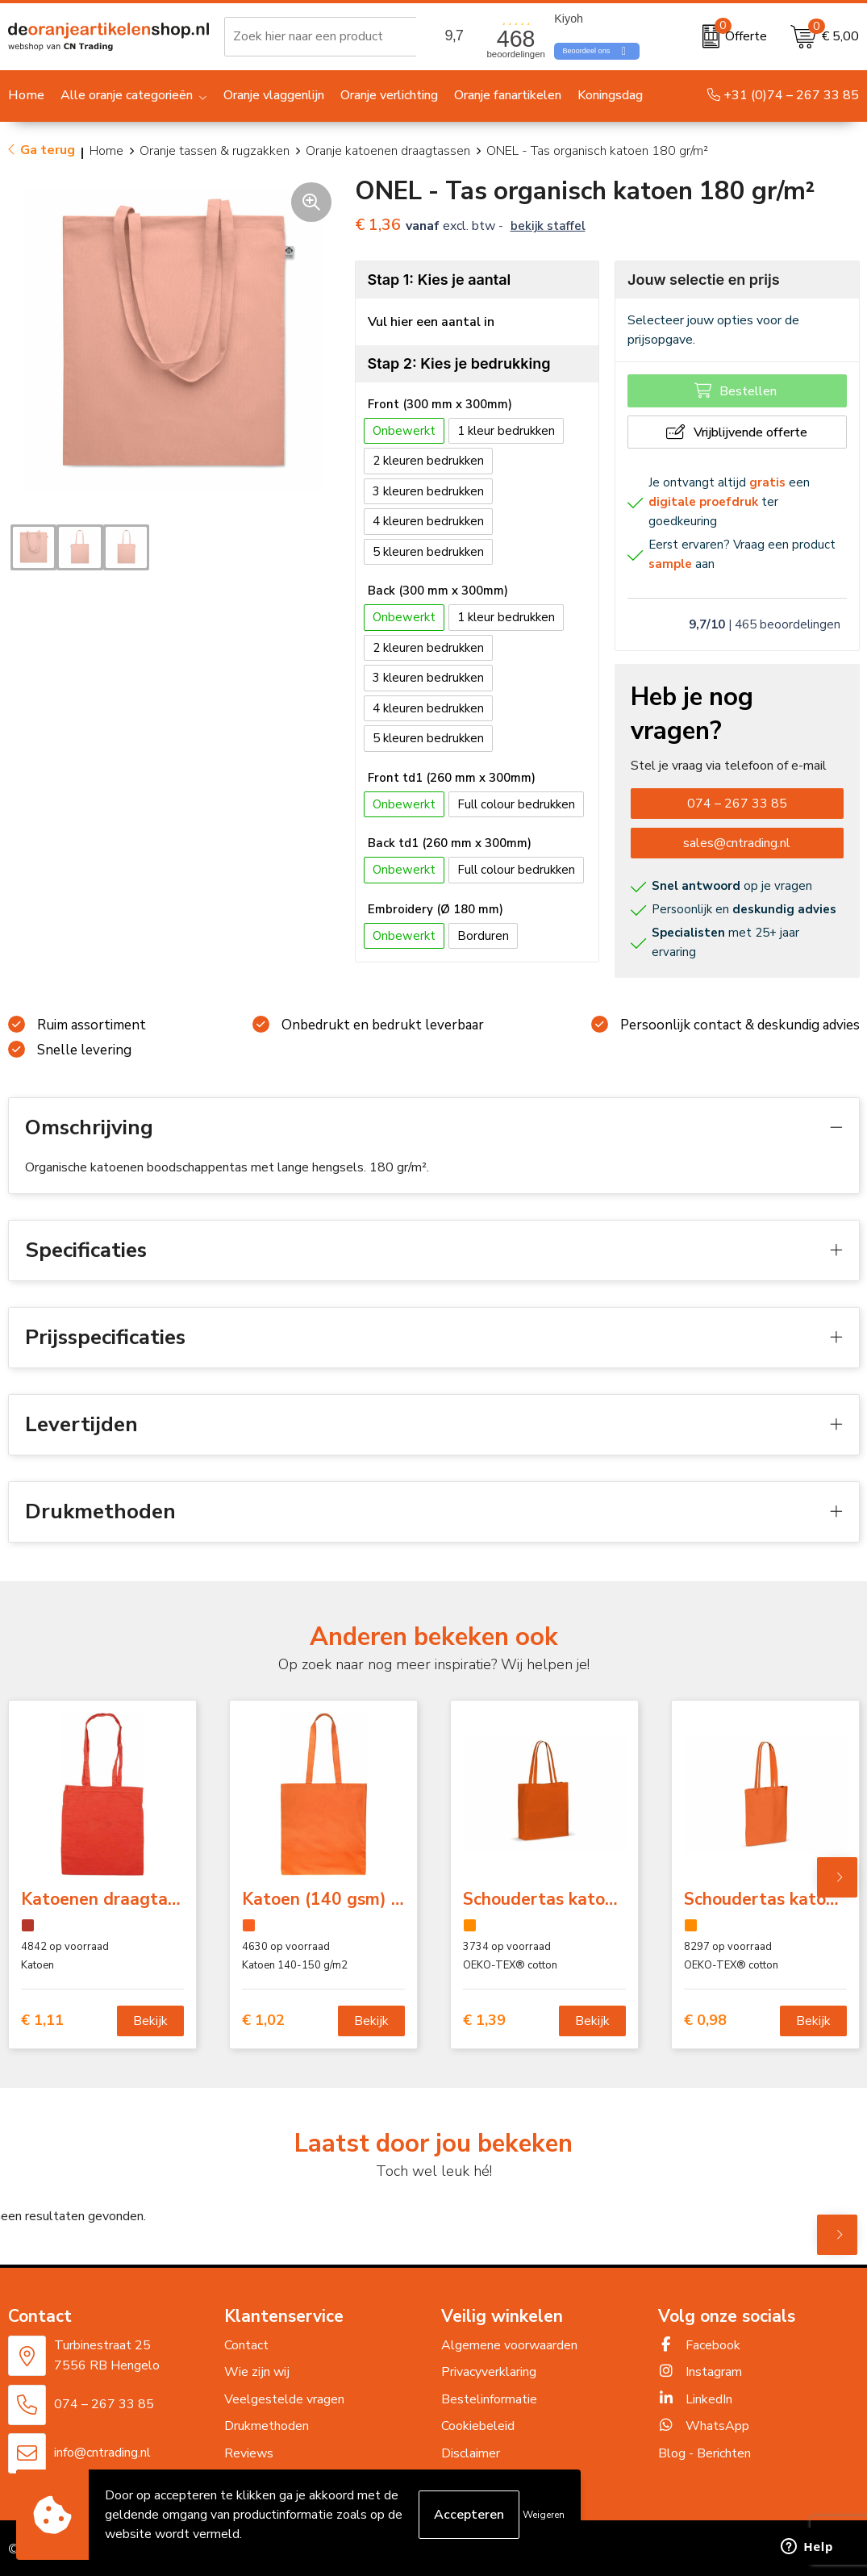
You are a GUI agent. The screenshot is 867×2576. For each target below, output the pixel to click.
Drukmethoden (266, 2426)
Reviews (248, 2453)
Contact (246, 2345)
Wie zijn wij (257, 2372)
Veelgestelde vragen (284, 2399)
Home (106, 151)
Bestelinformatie (489, 2399)
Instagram (700, 2372)
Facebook (699, 2345)
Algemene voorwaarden (509, 2345)
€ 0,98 (705, 2020)
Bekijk (150, 2021)
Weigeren (544, 2514)
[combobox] (335, 36)
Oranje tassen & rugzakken (215, 151)
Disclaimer (470, 2453)
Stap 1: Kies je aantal (439, 279)
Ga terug (47, 150)
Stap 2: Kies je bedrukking (459, 363)
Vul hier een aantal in (431, 322)
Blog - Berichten (704, 2453)
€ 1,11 (42, 2020)
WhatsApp (703, 2426)
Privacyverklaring (488, 2372)
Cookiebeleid (478, 2426)
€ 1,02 (263, 2020)
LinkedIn (695, 2399)
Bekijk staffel (548, 226)
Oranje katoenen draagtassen (388, 151)
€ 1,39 (484, 2020)
